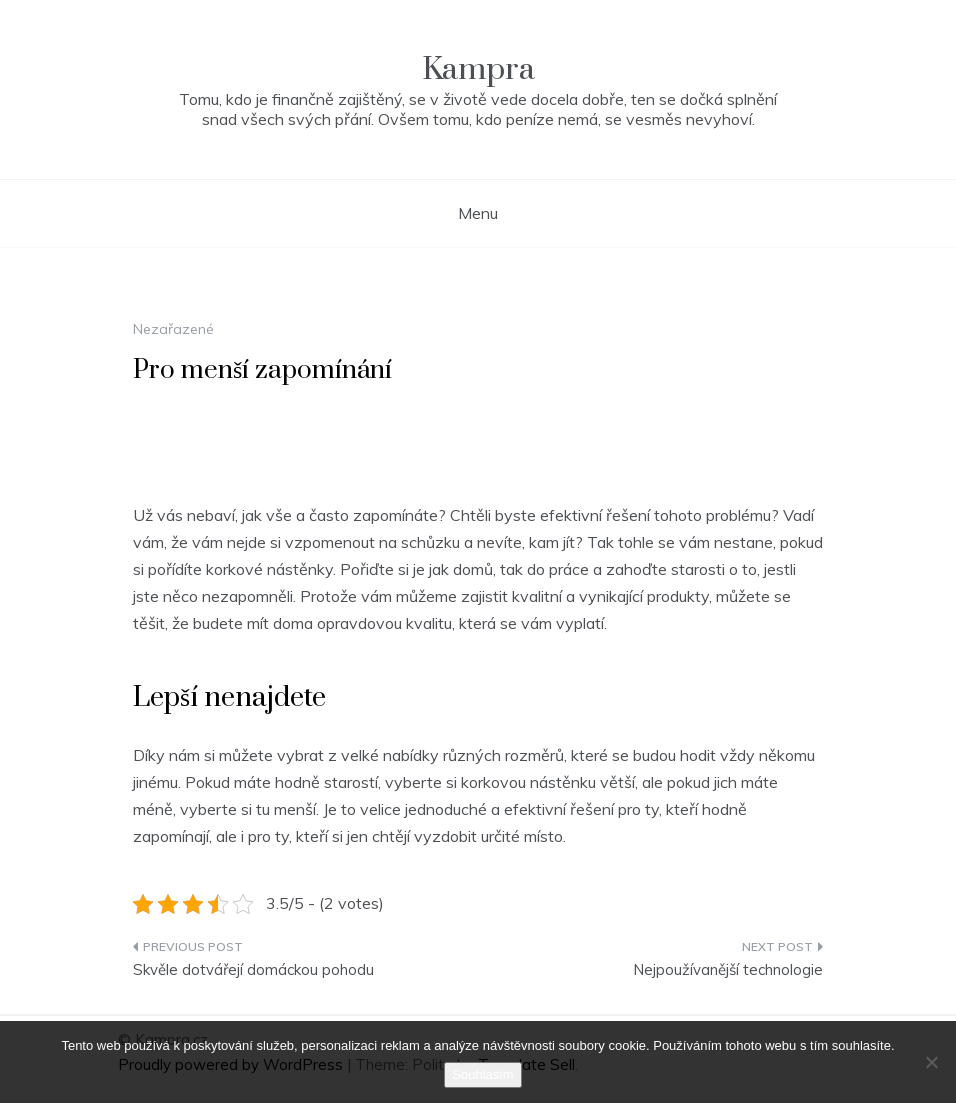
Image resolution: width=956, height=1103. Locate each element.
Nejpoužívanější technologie (728, 969)
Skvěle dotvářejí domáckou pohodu (253, 969)
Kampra (478, 69)
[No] (931, 1062)
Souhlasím (482, 1074)
